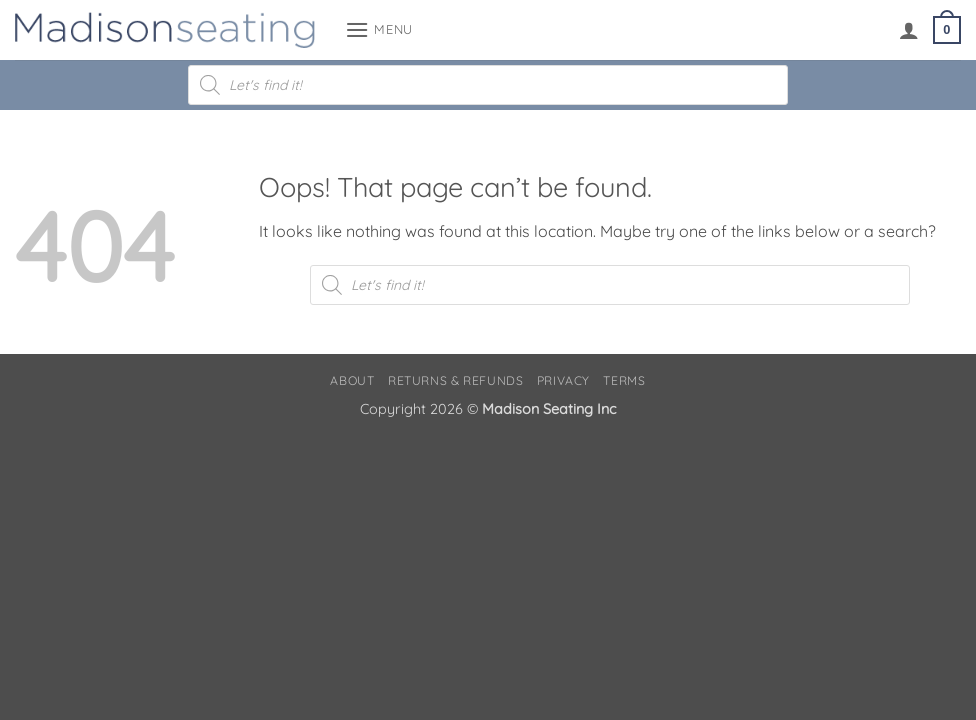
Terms (624, 380)
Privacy (563, 380)
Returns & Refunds (455, 380)
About (352, 380)
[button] (379, 29)
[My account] (909, 30)
